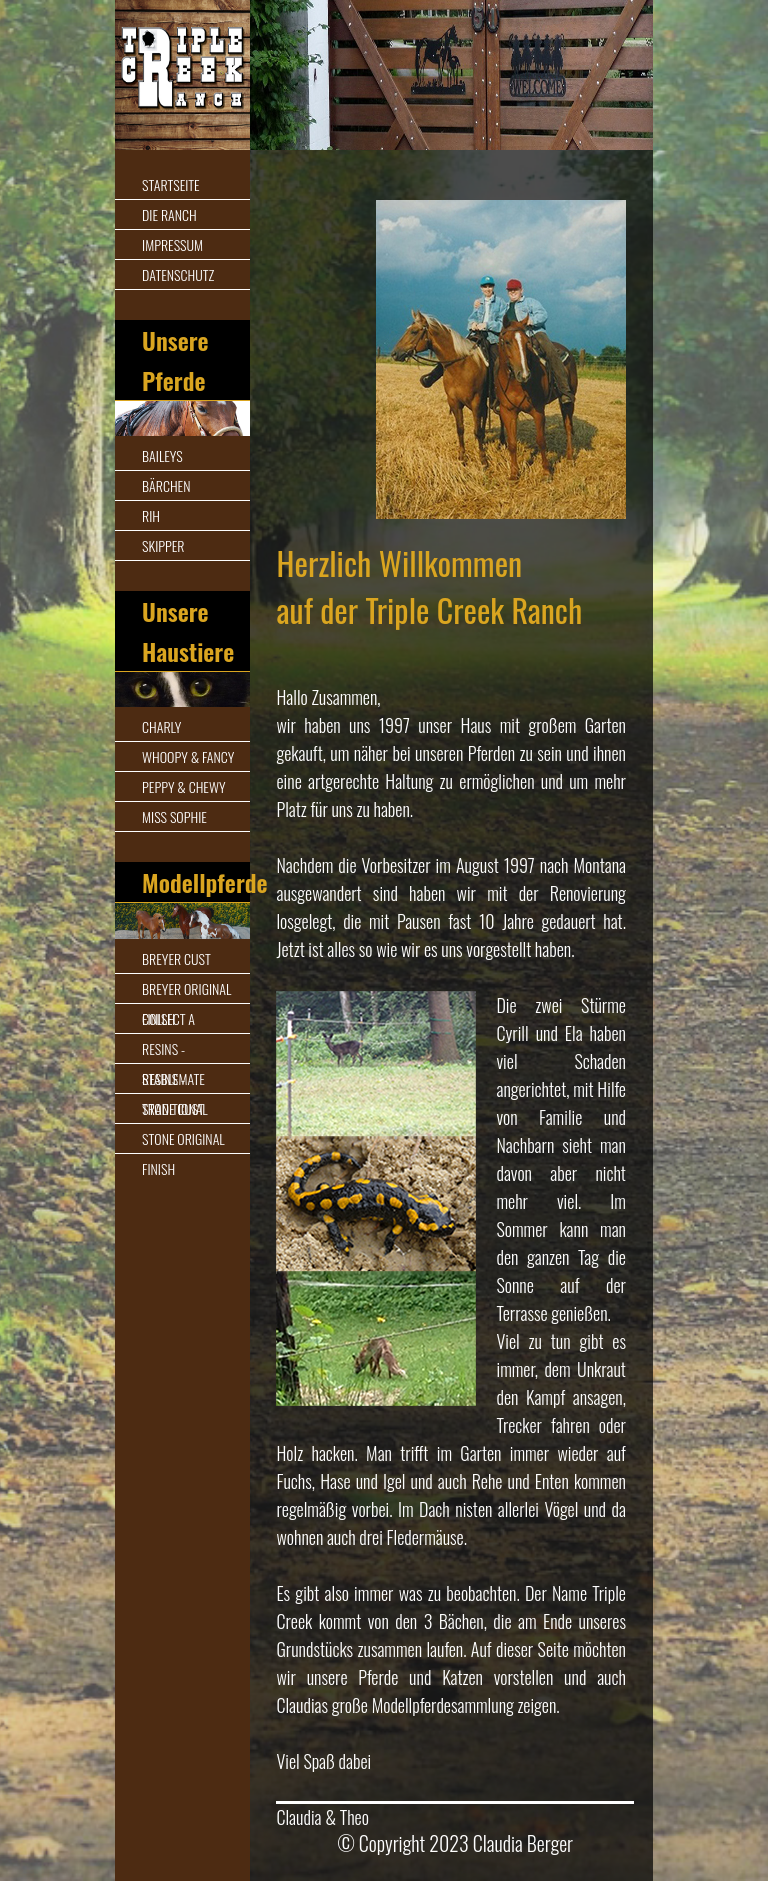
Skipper (163, 545)
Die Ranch (169, 214)
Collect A (168, 1018)
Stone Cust (173, 1108)
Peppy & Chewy (183, 786)
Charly (161, 726)
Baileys (162, 455)
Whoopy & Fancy (188, 756)
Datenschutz (178, 274)
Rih (151, 515)
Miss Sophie (174, 816)
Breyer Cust (176, 958)
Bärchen (166, 485)
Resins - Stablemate (173, 1063)
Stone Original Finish (183, 1153)
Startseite (171, 184)
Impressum (172, 244)
